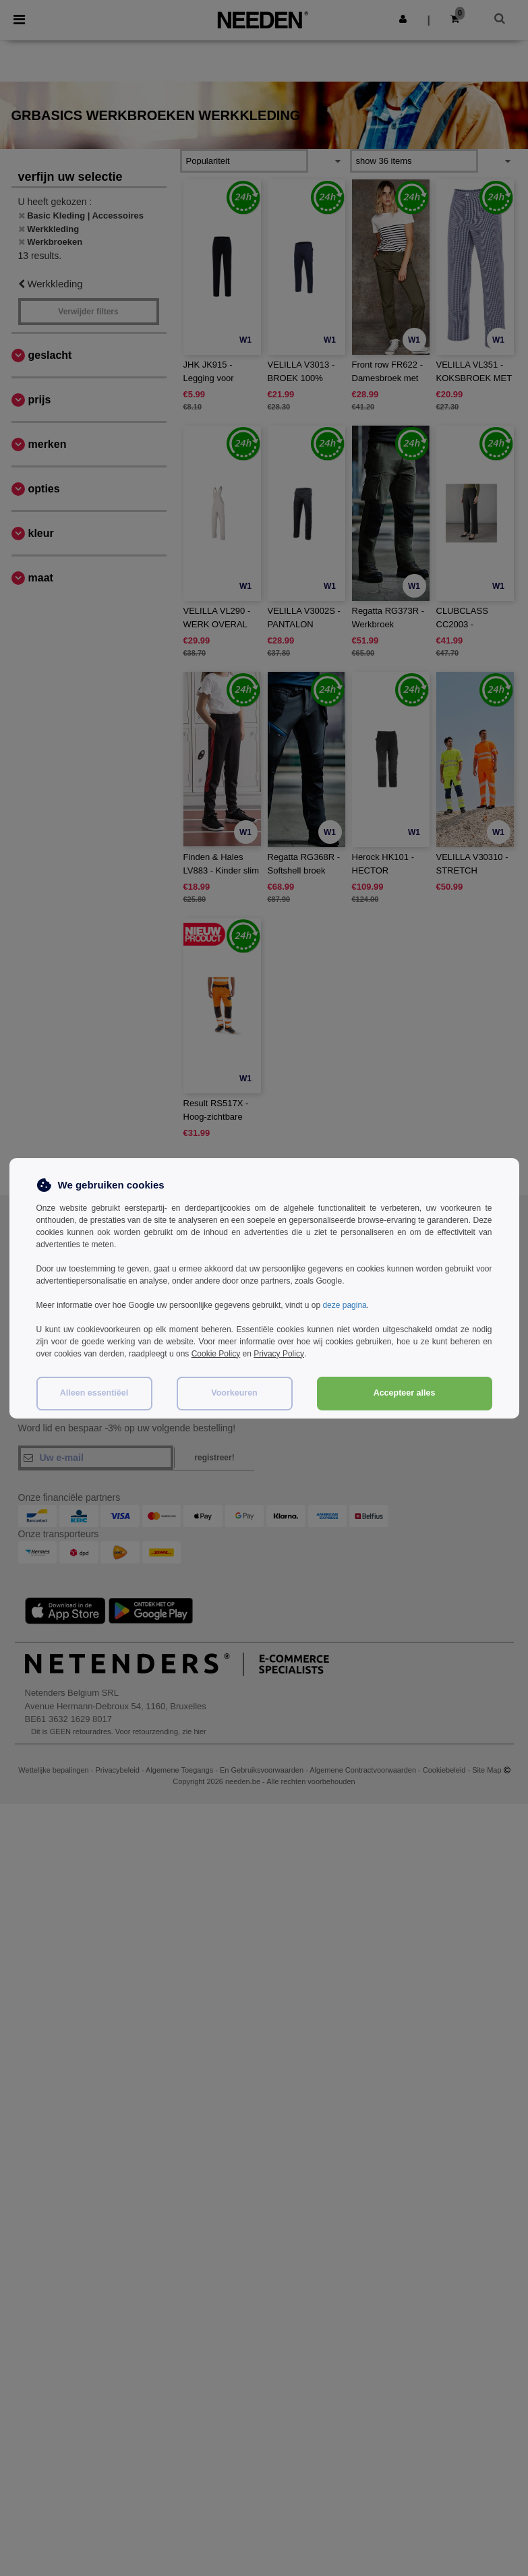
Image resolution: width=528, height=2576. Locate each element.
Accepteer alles (405, 1393)
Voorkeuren (234, 1393)
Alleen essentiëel (94, 1393)
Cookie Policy (216, 1353)
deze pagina (344, 1305)
